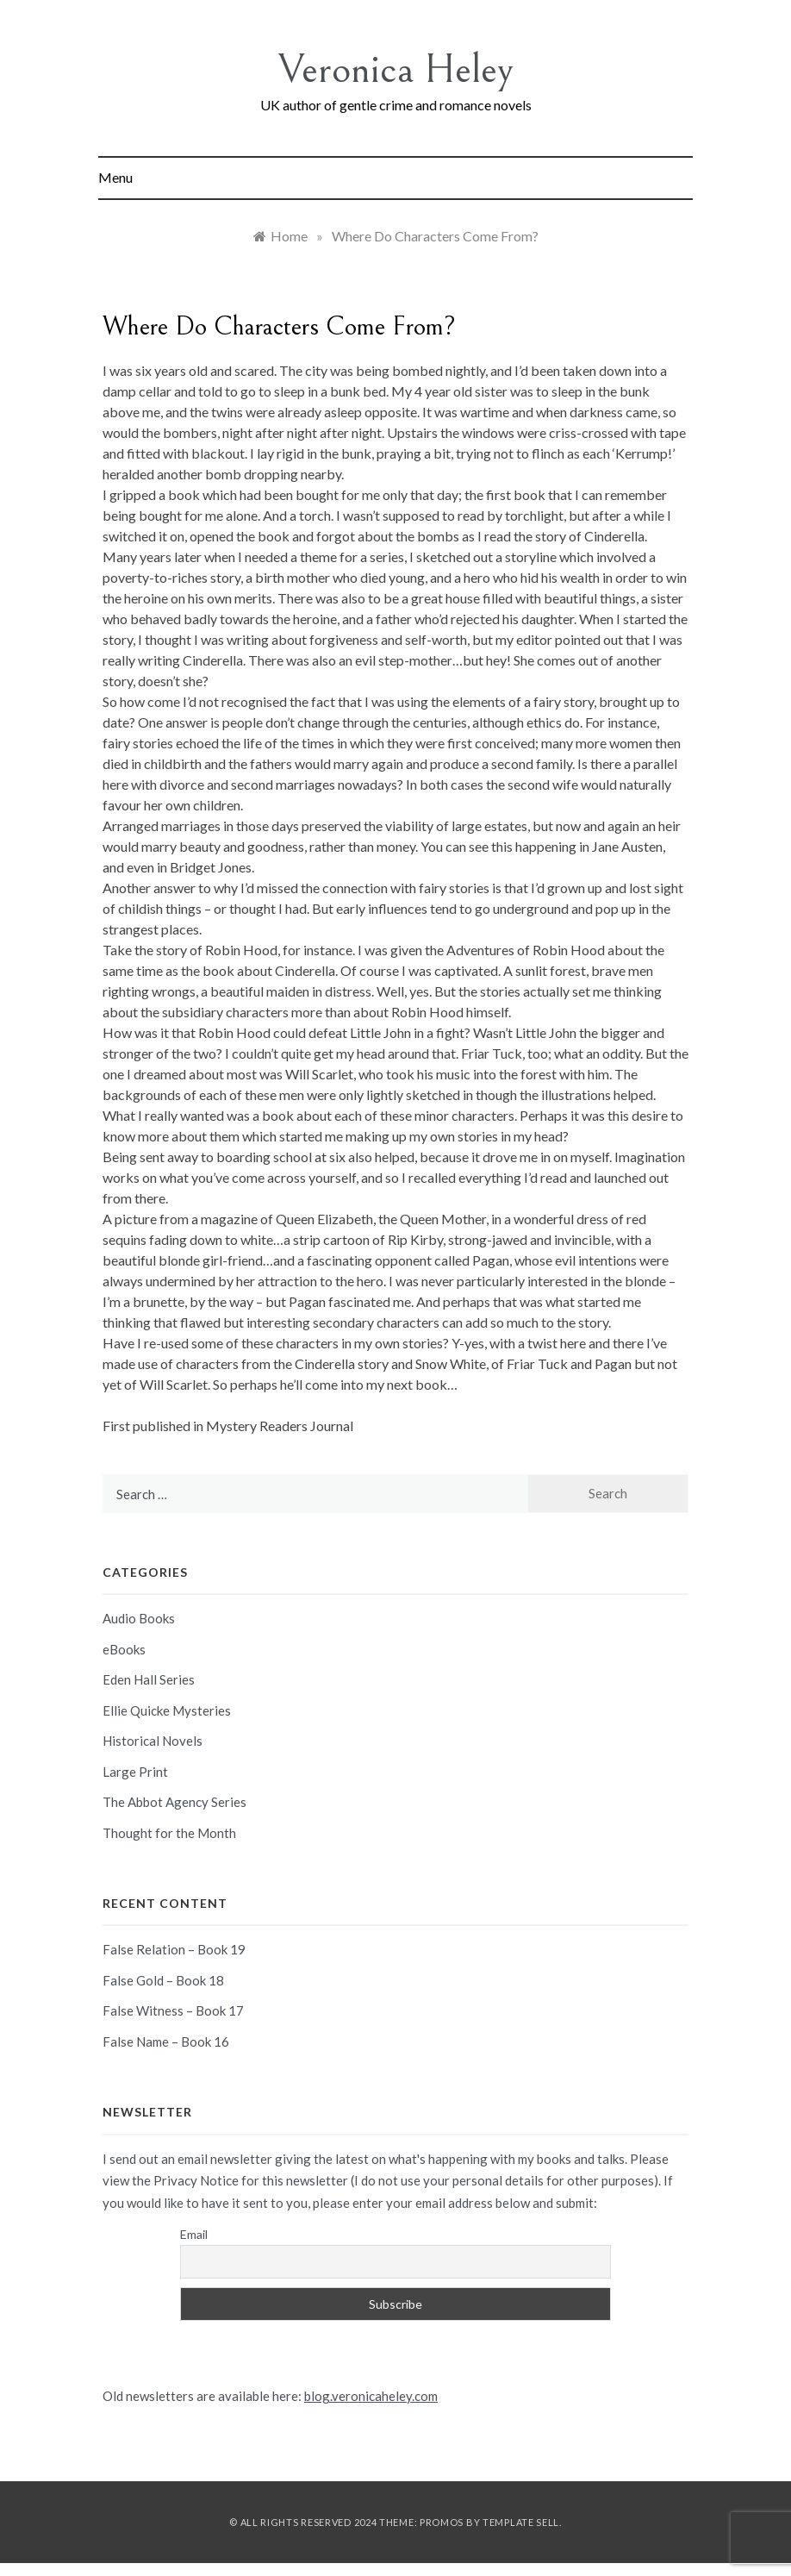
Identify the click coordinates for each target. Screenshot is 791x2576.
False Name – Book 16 (166, 2041)
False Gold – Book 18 (163, 1980)
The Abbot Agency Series (174, 1802)
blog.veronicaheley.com (371, 2396)
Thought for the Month (169, 1833)
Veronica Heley (396, 69)
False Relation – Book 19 (174, 1949)
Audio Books (139, 1618)
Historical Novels (152, 1740)
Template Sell (521, 2522)
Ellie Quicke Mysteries (167, 1710)
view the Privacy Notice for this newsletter (225, 2180)
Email (194, 2234)
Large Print (135, 1771)
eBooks (124, 1649)
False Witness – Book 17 (173, 2010)
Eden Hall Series (149, 1679)
